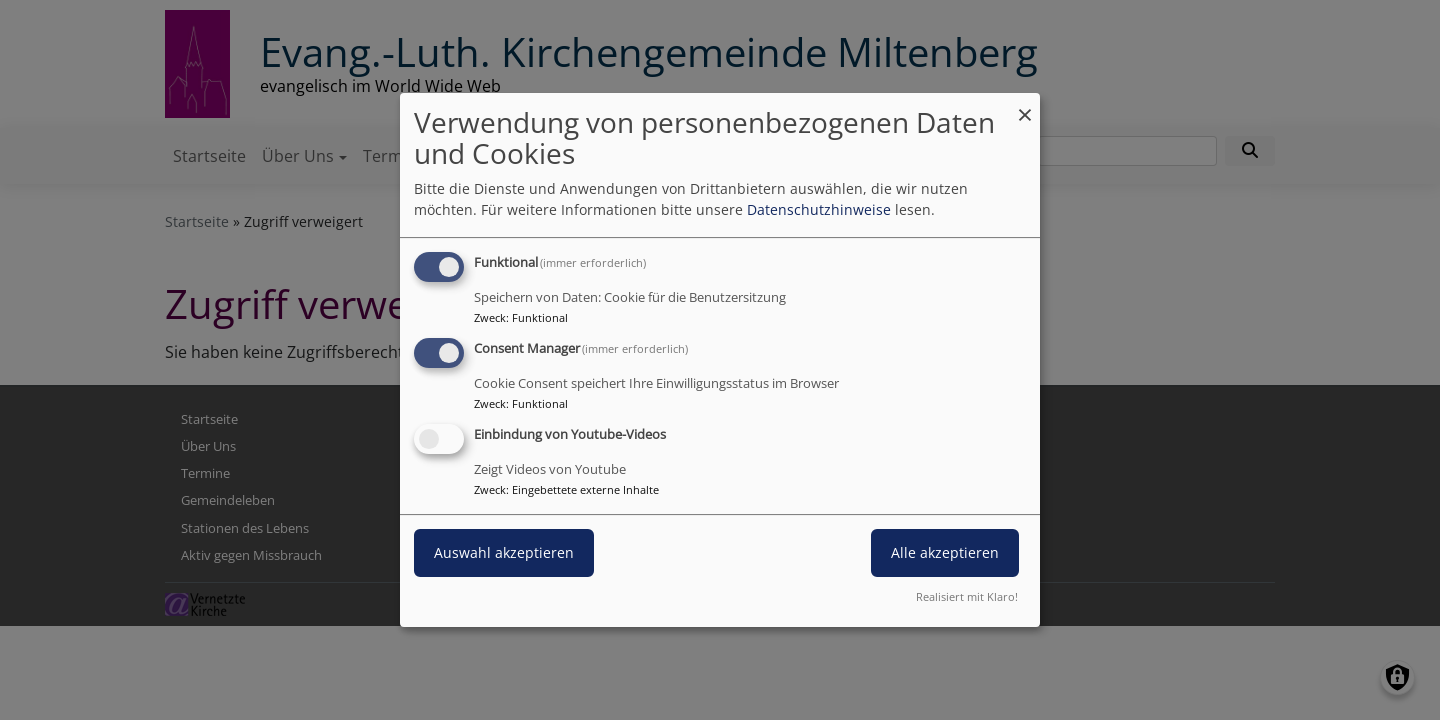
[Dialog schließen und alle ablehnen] (1025, 105)
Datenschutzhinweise (819, 209)
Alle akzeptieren (945, 552)
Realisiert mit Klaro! (967, 596)
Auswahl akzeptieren (504, 552)
